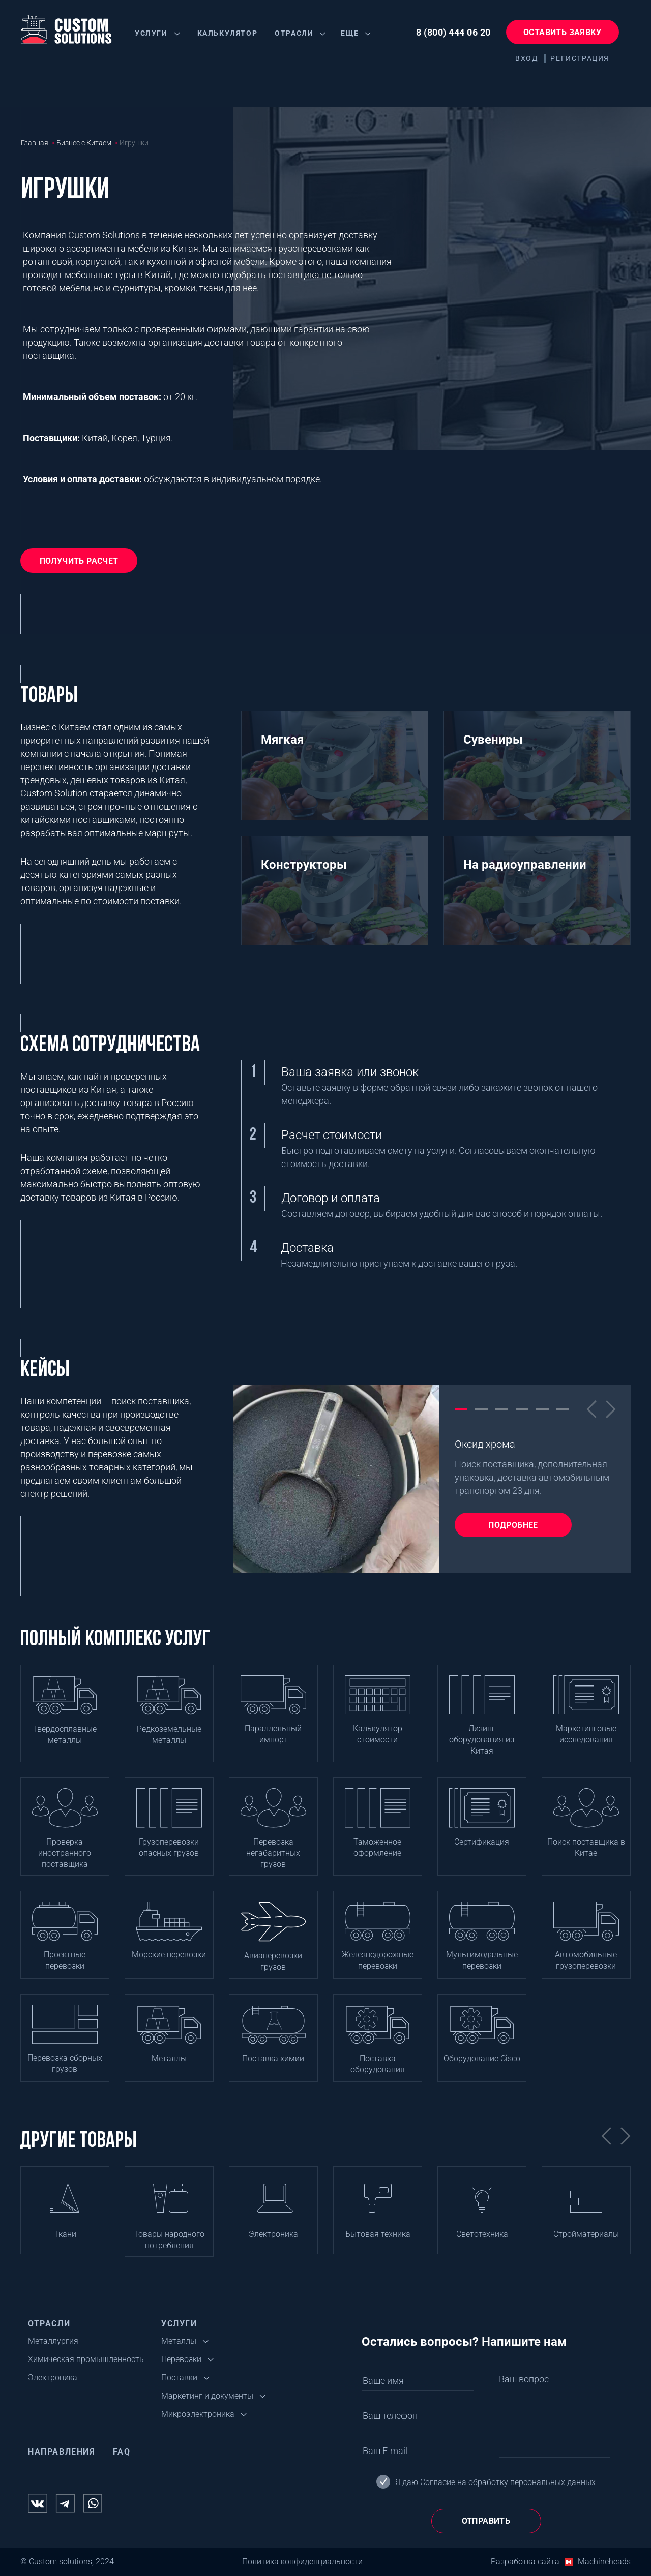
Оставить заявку (562, 32)
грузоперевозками (313, 248)
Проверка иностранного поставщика (64, 1853)
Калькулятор (227, 33)
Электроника (273, 2234)
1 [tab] (461, 1408)
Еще (350, 33)
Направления (62, 2452)
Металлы (169, 2058)
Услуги (151, 33)
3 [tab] (501, 1408)
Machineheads (604, 2561)
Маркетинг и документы (207, 2396)
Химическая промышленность (86, 2359)
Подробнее (513, 1525)
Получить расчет (79, 561)
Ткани (65, 2234)
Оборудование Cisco (481, 2058)
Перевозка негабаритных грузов (273, 1853)
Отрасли (294, 33)
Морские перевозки (169, 1954)
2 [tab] (481, 1408)
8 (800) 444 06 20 (453, 32)
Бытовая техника (377, 2234)
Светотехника (482, 2234)
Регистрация (579, 58)
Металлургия (53, 2341)
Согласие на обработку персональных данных (508, 2482)
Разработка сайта (525, 2561)
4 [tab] (522, 1408)
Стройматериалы (586, 2234)
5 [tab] (542, 1408)
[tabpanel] (432, 1479)
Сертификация (481, 1842)
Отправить (486, 2521)
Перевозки (181, 2359)
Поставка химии (273, 2058)
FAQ (122, 2452)
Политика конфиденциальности (302, 2561)
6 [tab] (562, 1408)
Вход (526, 58)
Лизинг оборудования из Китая (481, 1740)
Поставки (179, 2377)
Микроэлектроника (197, 2414)
